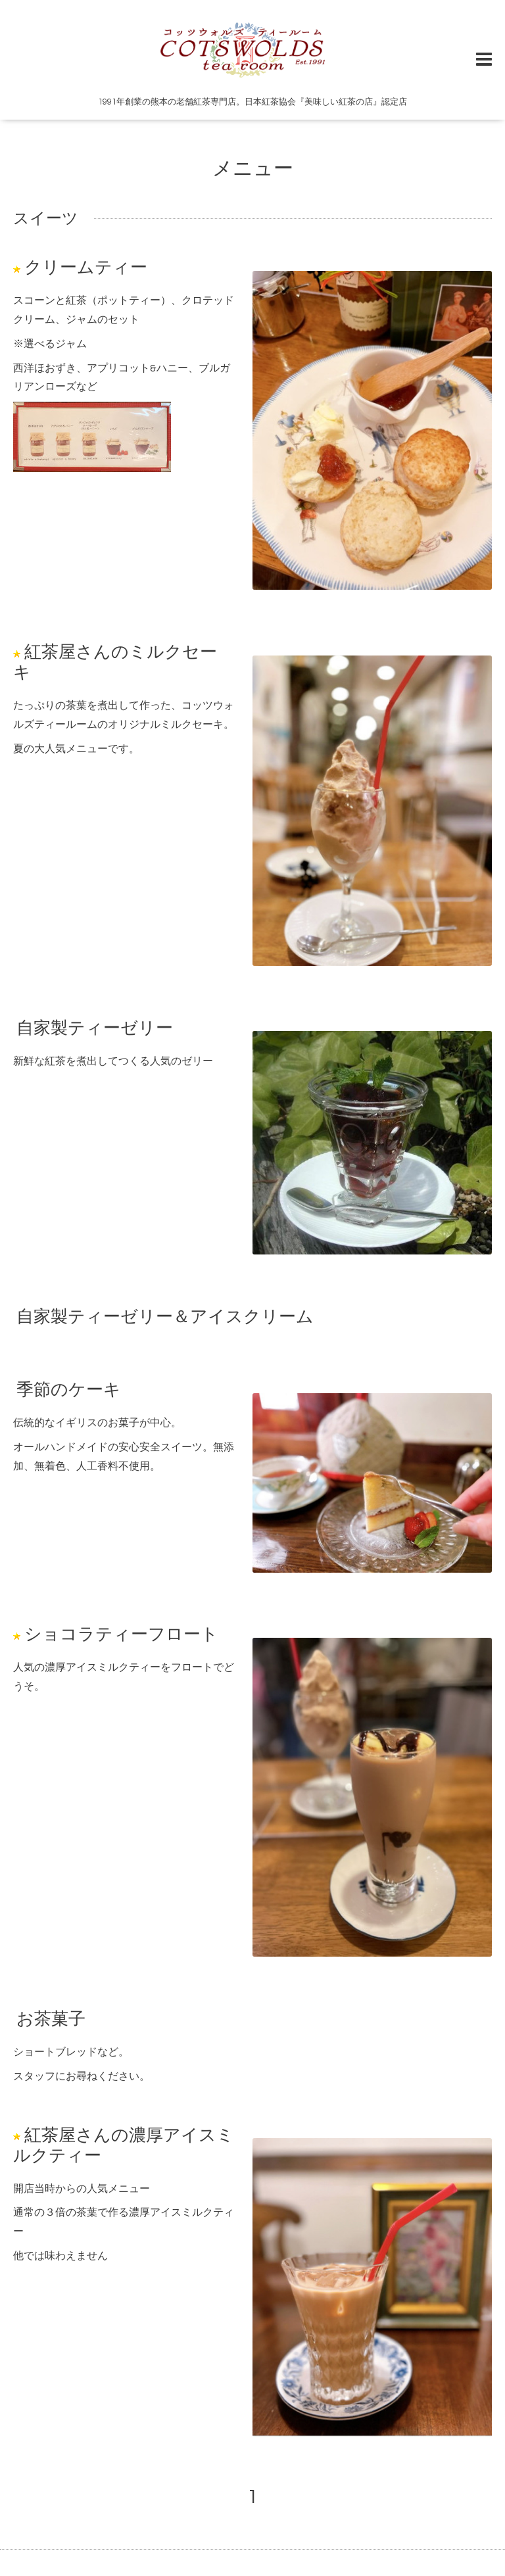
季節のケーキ (68, 1389)
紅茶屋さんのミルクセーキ (115, 662)
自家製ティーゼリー (94, 1027)
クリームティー (85, 267)
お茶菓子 (50, 2019)
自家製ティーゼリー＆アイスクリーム (165, 1316)
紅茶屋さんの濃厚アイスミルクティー (123, 2145)
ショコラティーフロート (121, 1634)
